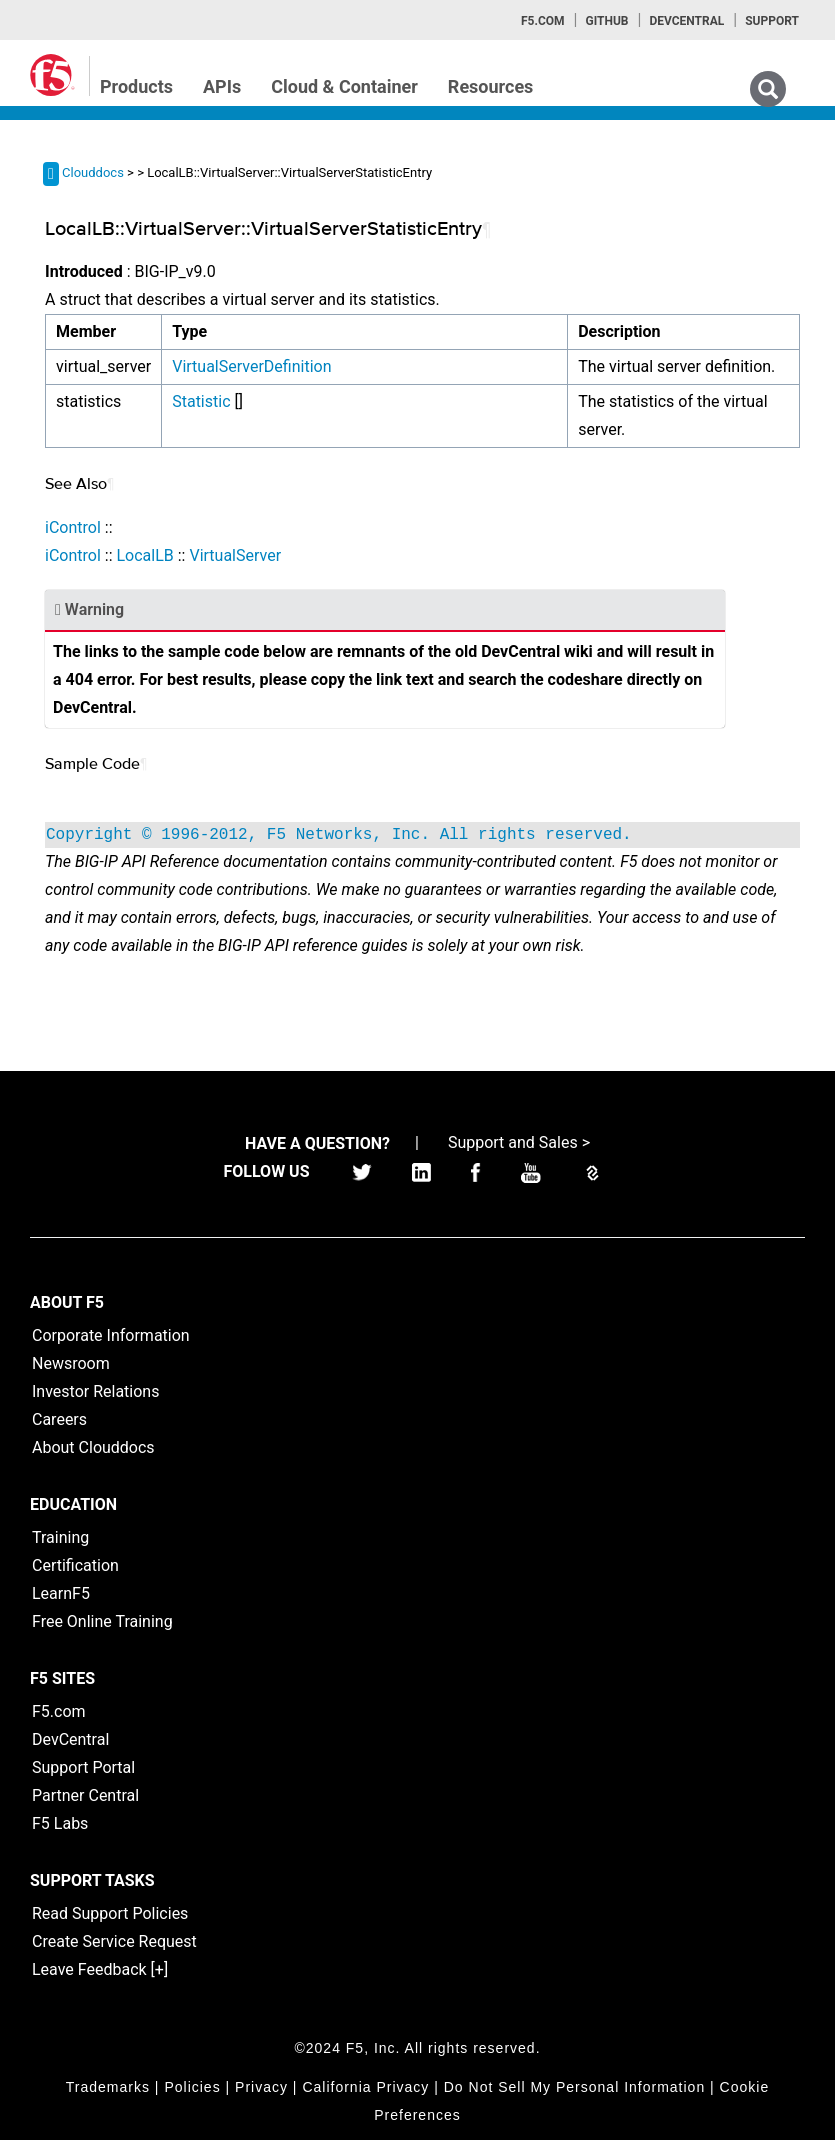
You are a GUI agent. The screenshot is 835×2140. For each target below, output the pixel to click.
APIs (222, 86)
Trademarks (108, 2087)
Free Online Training (102, 1621)
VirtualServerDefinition (251, 366)
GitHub (606, 21)
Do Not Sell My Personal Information (574, 2087)
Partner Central (85, 1795)
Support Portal (83, 1767)
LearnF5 (61, 1593)
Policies (192, 2087)
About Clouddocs (93, 1447)
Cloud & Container (344, 86)
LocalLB (144, 555)
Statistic (201, 401)
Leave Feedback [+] (100, 1969)
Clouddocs (93, 172)
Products (136, 86)
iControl (73, 527)
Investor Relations (95, 1391)
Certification (75, 1565)
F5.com (543, 21)
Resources (491, 86)
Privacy (261, 2087)
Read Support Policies (110, 1913)
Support (772, 21)
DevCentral (70, 1739)
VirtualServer (235, 555)
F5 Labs (60, 1823)
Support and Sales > (519, 1142)
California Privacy (365, 2087)
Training (60, 1537)
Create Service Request (114, 1941)
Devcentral (686, 21)
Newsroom (71, 1363)
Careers (59, 1419)
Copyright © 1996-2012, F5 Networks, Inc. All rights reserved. (339, 835)
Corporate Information (111, 1335)
